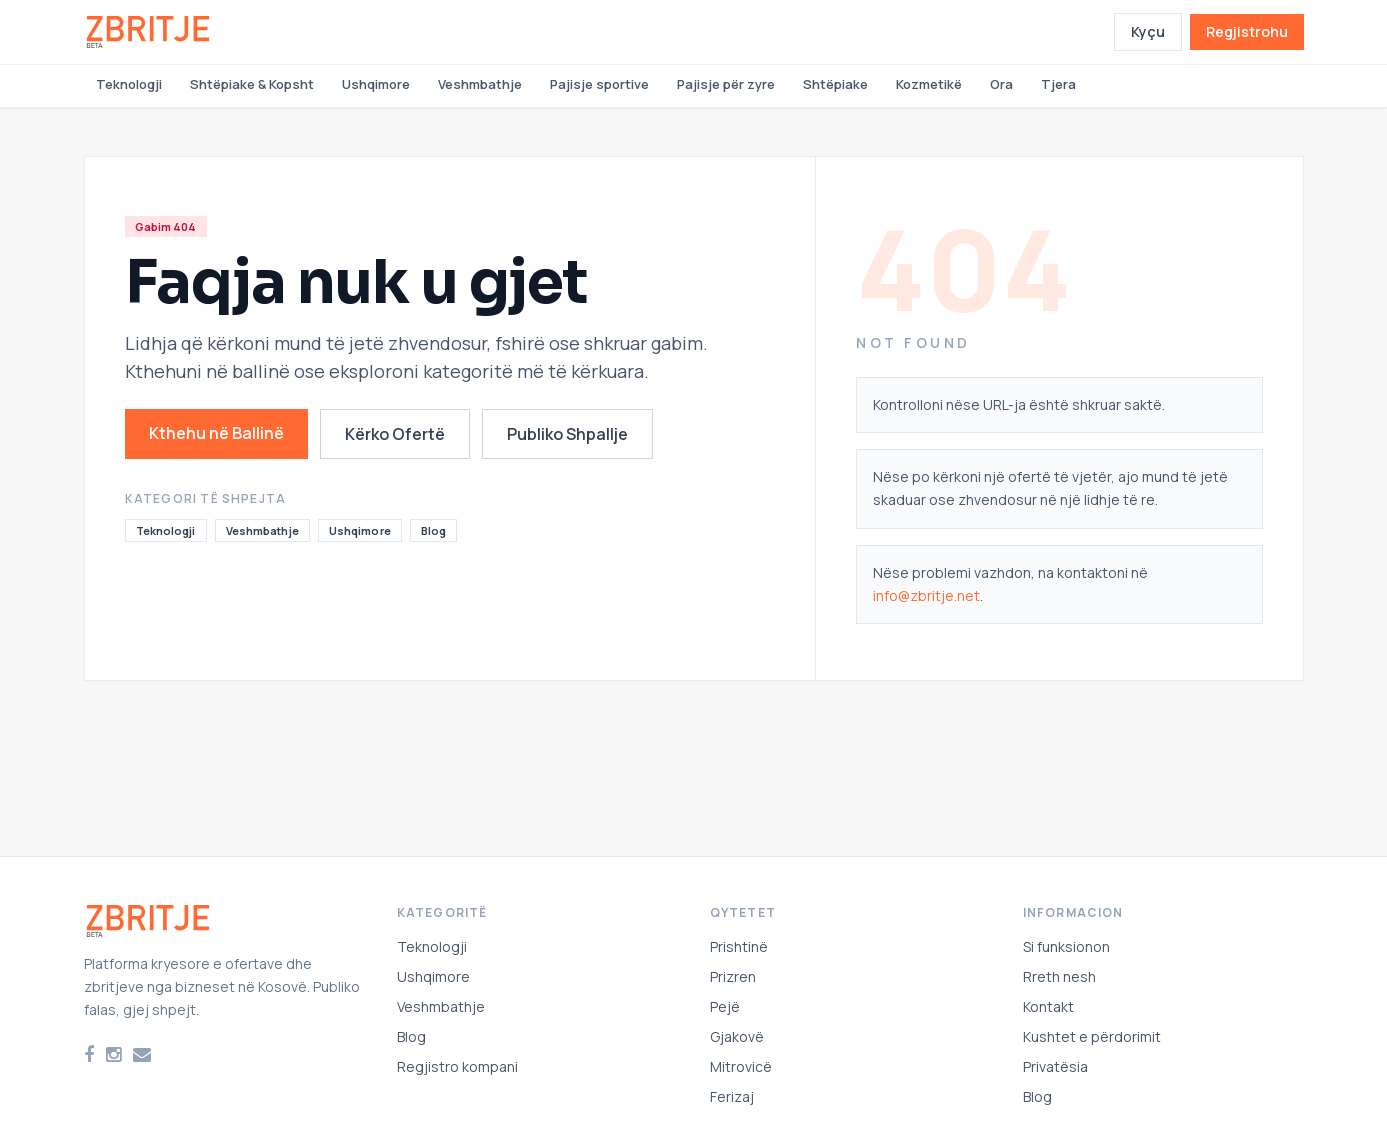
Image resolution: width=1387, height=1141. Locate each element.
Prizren (733, 976)
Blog (433, 530)
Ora (1001, 84)
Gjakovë (737, 1036)
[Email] (142, 1055)
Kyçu (1148, 31)
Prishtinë (739, 946)
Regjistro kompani (457, 1066)
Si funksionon (1066, 946)
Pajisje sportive (599, 84)
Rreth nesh (1059, 976)
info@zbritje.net (926, 595)
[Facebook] (89, 1055)
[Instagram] (113, 1055)
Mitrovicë (741, 1066)
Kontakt (1048, 1006)
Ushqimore (376, 84)
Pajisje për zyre (726, 84)
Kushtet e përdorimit (1092, 1036)
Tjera (1058, 84)
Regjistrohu (1247, 31)
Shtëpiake (835, 84)
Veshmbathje (480, 84)
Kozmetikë (929, 84)
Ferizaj (732, 1096)
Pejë (725, 1006)
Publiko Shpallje (567, 434)
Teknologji (129, 84)
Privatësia (1055, 1066)
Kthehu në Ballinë (216, 433)
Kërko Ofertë (395, 434)
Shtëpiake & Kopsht (252, 84)
